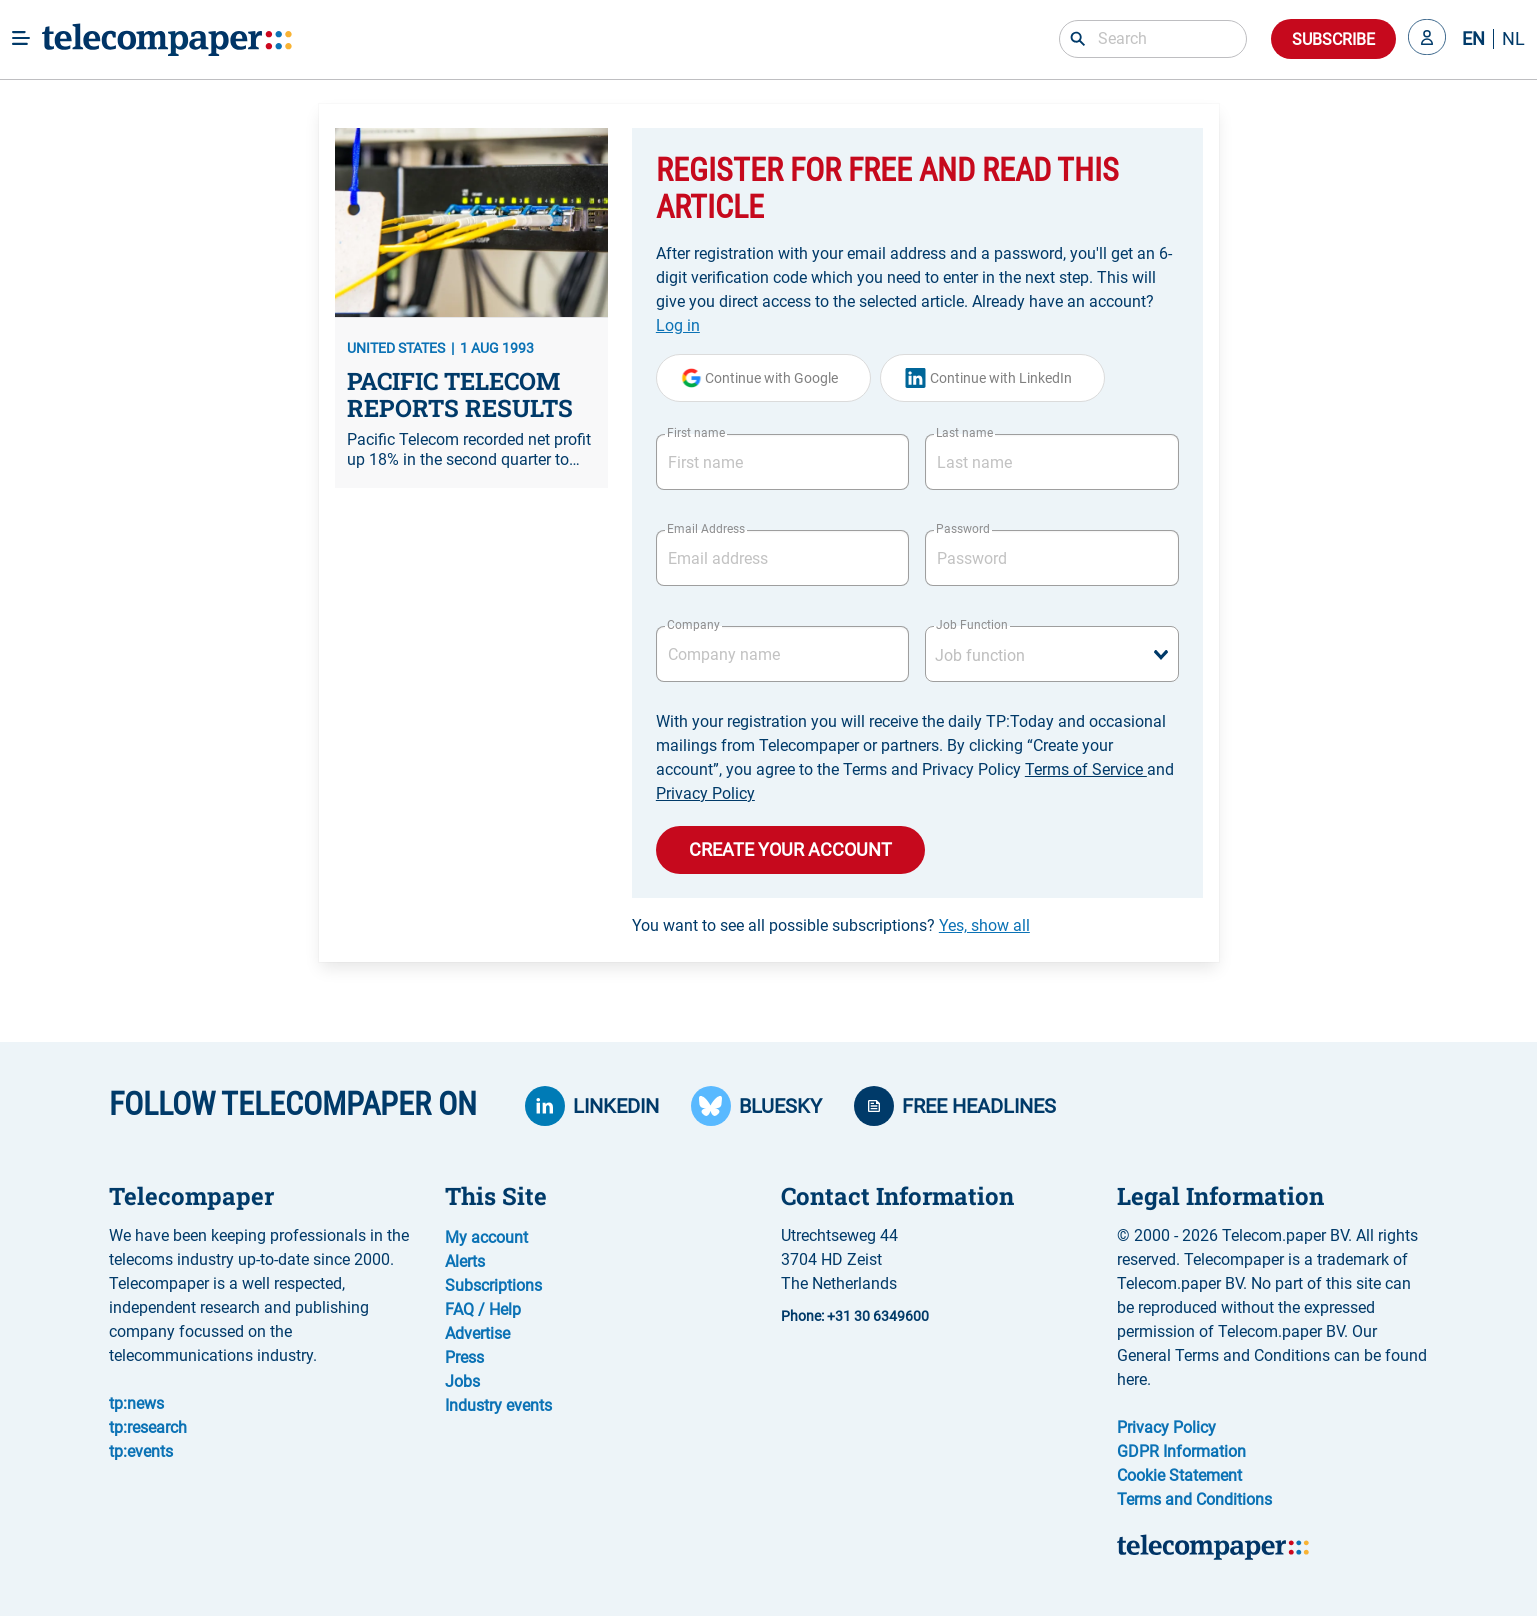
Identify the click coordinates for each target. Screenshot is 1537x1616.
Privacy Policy (705, 793)
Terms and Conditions (1194, 1499)
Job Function (972, 625)
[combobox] (1051, 654)
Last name (964, 433)
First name (696, 433)
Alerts (465, 1261)
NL (1513, 39)
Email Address (706, 529)
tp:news (136, 1403)
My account (486, 1237)
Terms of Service (1086, 769)
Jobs (462, 1381)
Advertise (477, 1333)
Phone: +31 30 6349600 (855, 1316)
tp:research (148, 1427)
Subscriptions (493, 1285)
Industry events (498, 1405)
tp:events (141, 1451)
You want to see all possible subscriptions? (831, 925)
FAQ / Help (483, 1309)
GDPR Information (1181, 1451)
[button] (1427, 39)
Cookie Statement (1179, 1475)
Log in (678, 325)
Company (693, 625)
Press (464, 1357)
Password (963, 529)
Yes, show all (984, 925)
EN (1473, 39)
